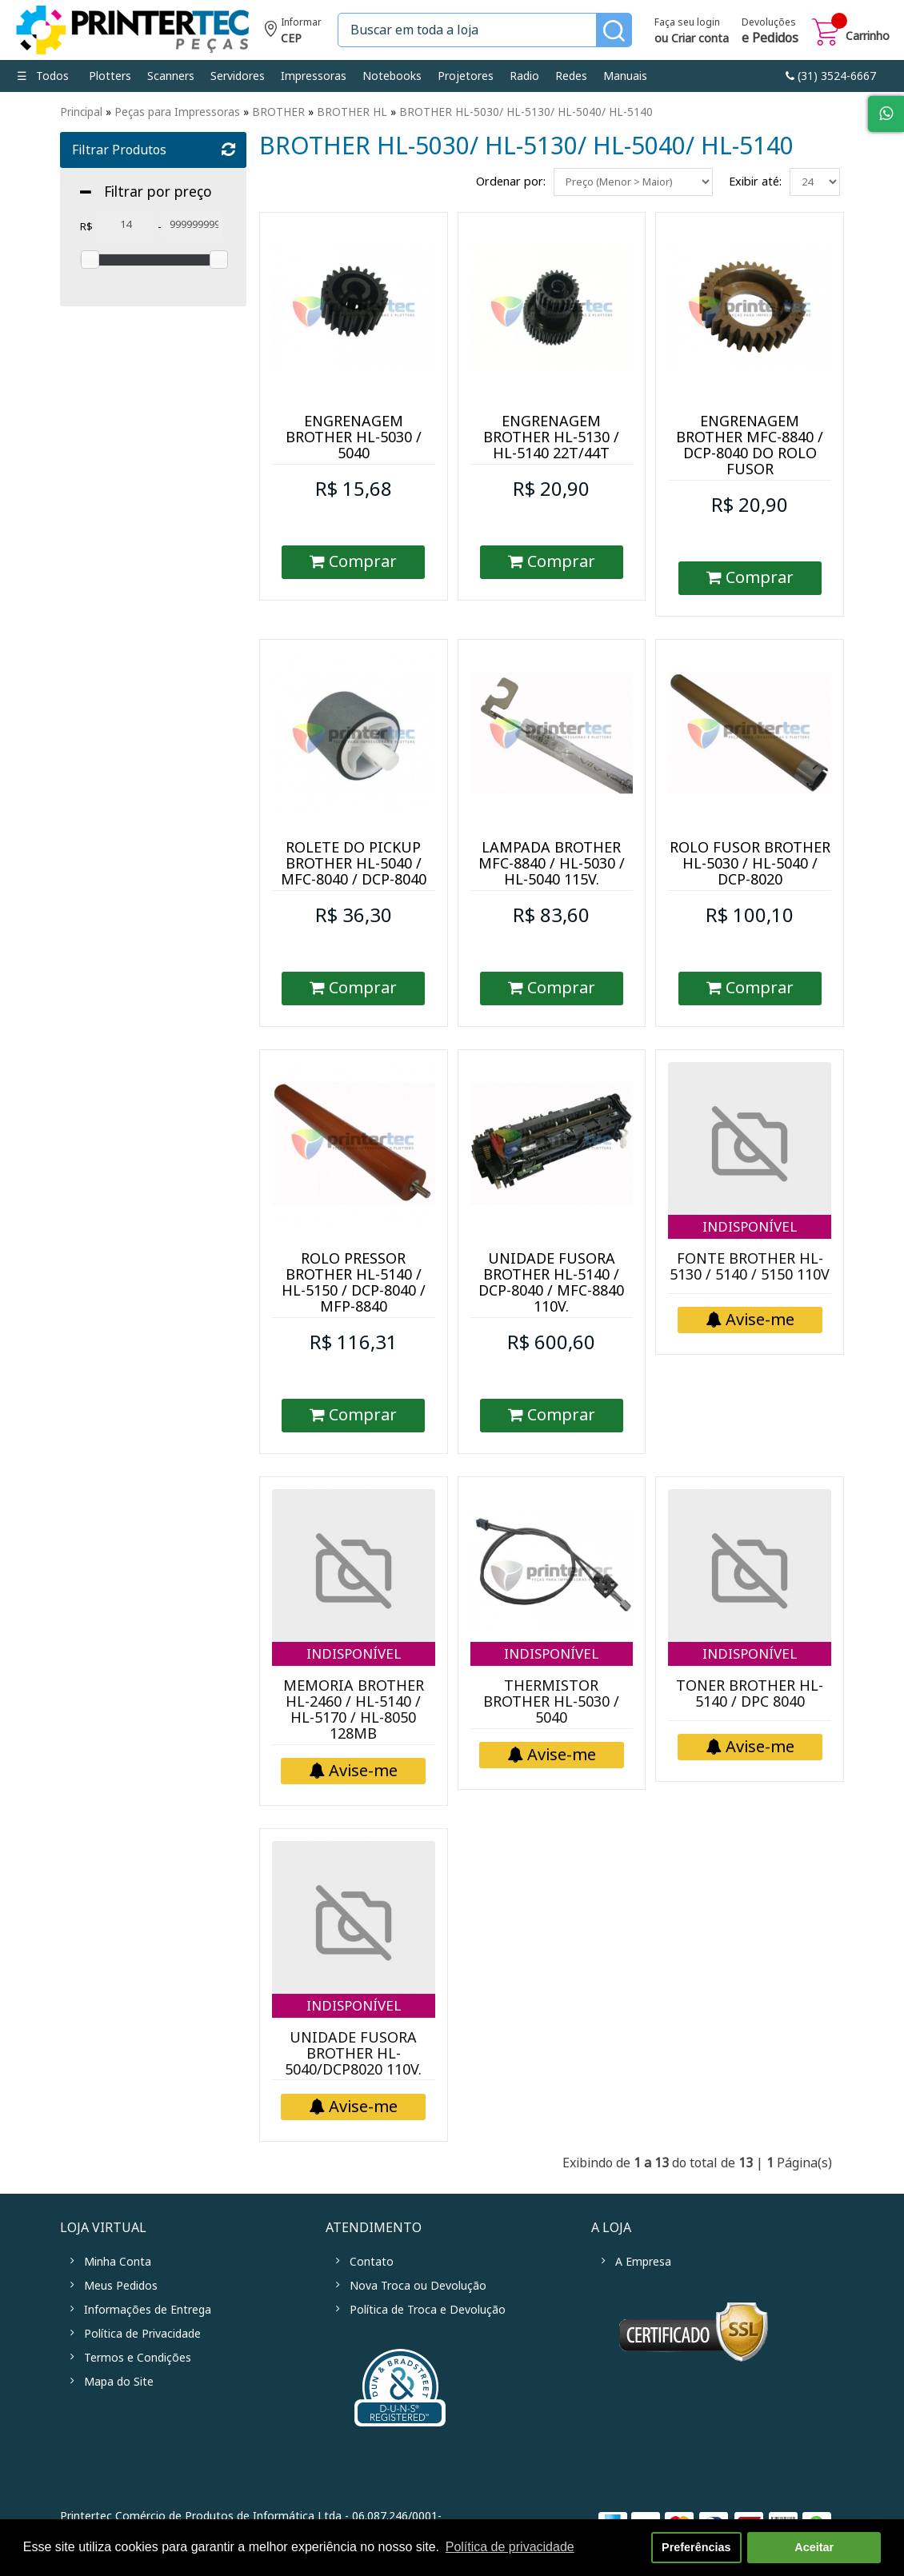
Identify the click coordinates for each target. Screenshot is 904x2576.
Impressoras (313, 76)
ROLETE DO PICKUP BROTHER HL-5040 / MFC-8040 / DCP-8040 (353, 864)
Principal (81, 112)
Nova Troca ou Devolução (418, 2285)
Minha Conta (117, 2261)
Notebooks (392, 76)
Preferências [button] (696, 2547)
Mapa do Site (119, 2381)
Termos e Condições (137, 2357)
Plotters (110, 76)
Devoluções (770, 32)
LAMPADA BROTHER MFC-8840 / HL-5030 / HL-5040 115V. (551, 864)
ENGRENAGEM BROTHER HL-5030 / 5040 (354, 437)
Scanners (170, 76)
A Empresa (643, 2261)
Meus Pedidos (121, 2285)
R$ (86, 227)
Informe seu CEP (293, 32)
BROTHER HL (352, 112)
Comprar (353, 561)
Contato (372, 2261)
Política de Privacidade (142, 2333)
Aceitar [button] (814, 2547)
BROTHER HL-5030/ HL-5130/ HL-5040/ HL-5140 (526, 112)
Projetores (466, 76)
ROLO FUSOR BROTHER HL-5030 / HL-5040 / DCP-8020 (750, 864)
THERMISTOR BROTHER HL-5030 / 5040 (551, 1702)
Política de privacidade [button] (510, 2547)
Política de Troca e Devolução (428, 2309)
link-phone (831, 76)
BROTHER (278, 112)
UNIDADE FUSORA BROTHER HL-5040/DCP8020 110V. (353, 2054)
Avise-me (750, 1320)
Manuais (625, 76)
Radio (524, 76)
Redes (571, 76)
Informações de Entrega (147, 2309)
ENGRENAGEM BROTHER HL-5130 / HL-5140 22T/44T (551, 437)
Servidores (237, 76)
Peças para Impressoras (177, 112)
